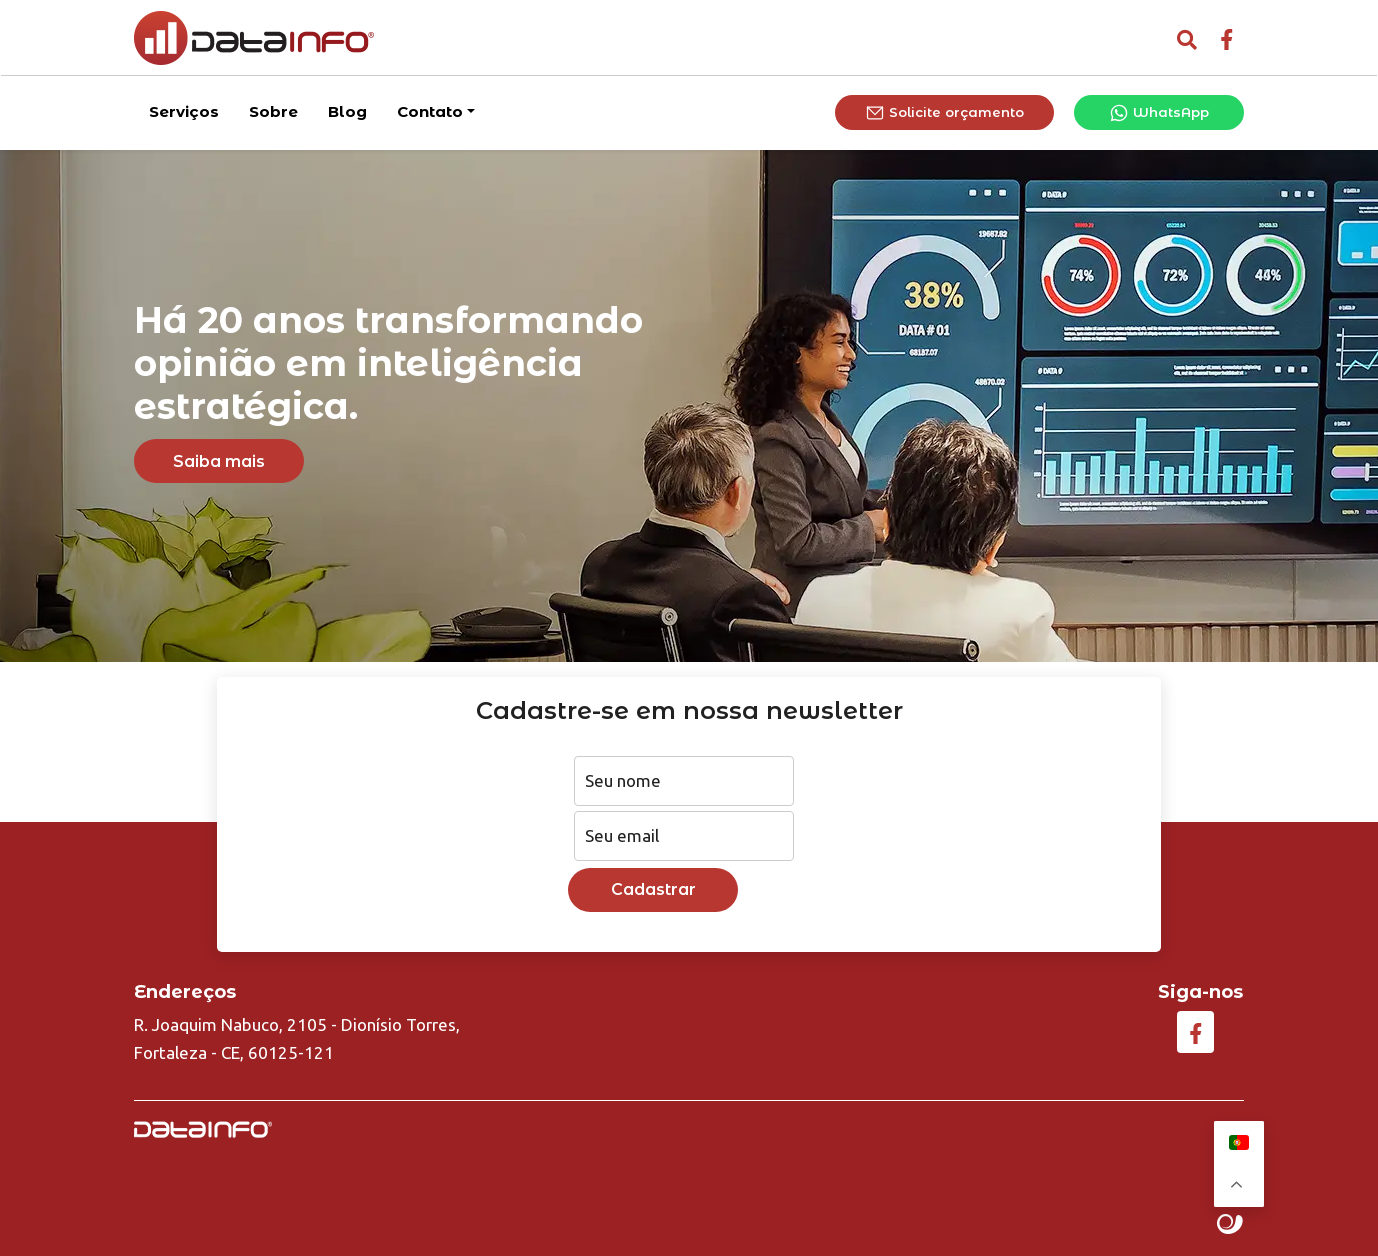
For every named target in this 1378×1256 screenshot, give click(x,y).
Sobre (273, 109)
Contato (430, 109)
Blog (347, 109)
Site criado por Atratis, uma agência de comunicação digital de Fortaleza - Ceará (1230, 1225)
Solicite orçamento (944, 111)
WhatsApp (1159, 111)
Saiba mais (219, 461)
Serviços (184, 109)
